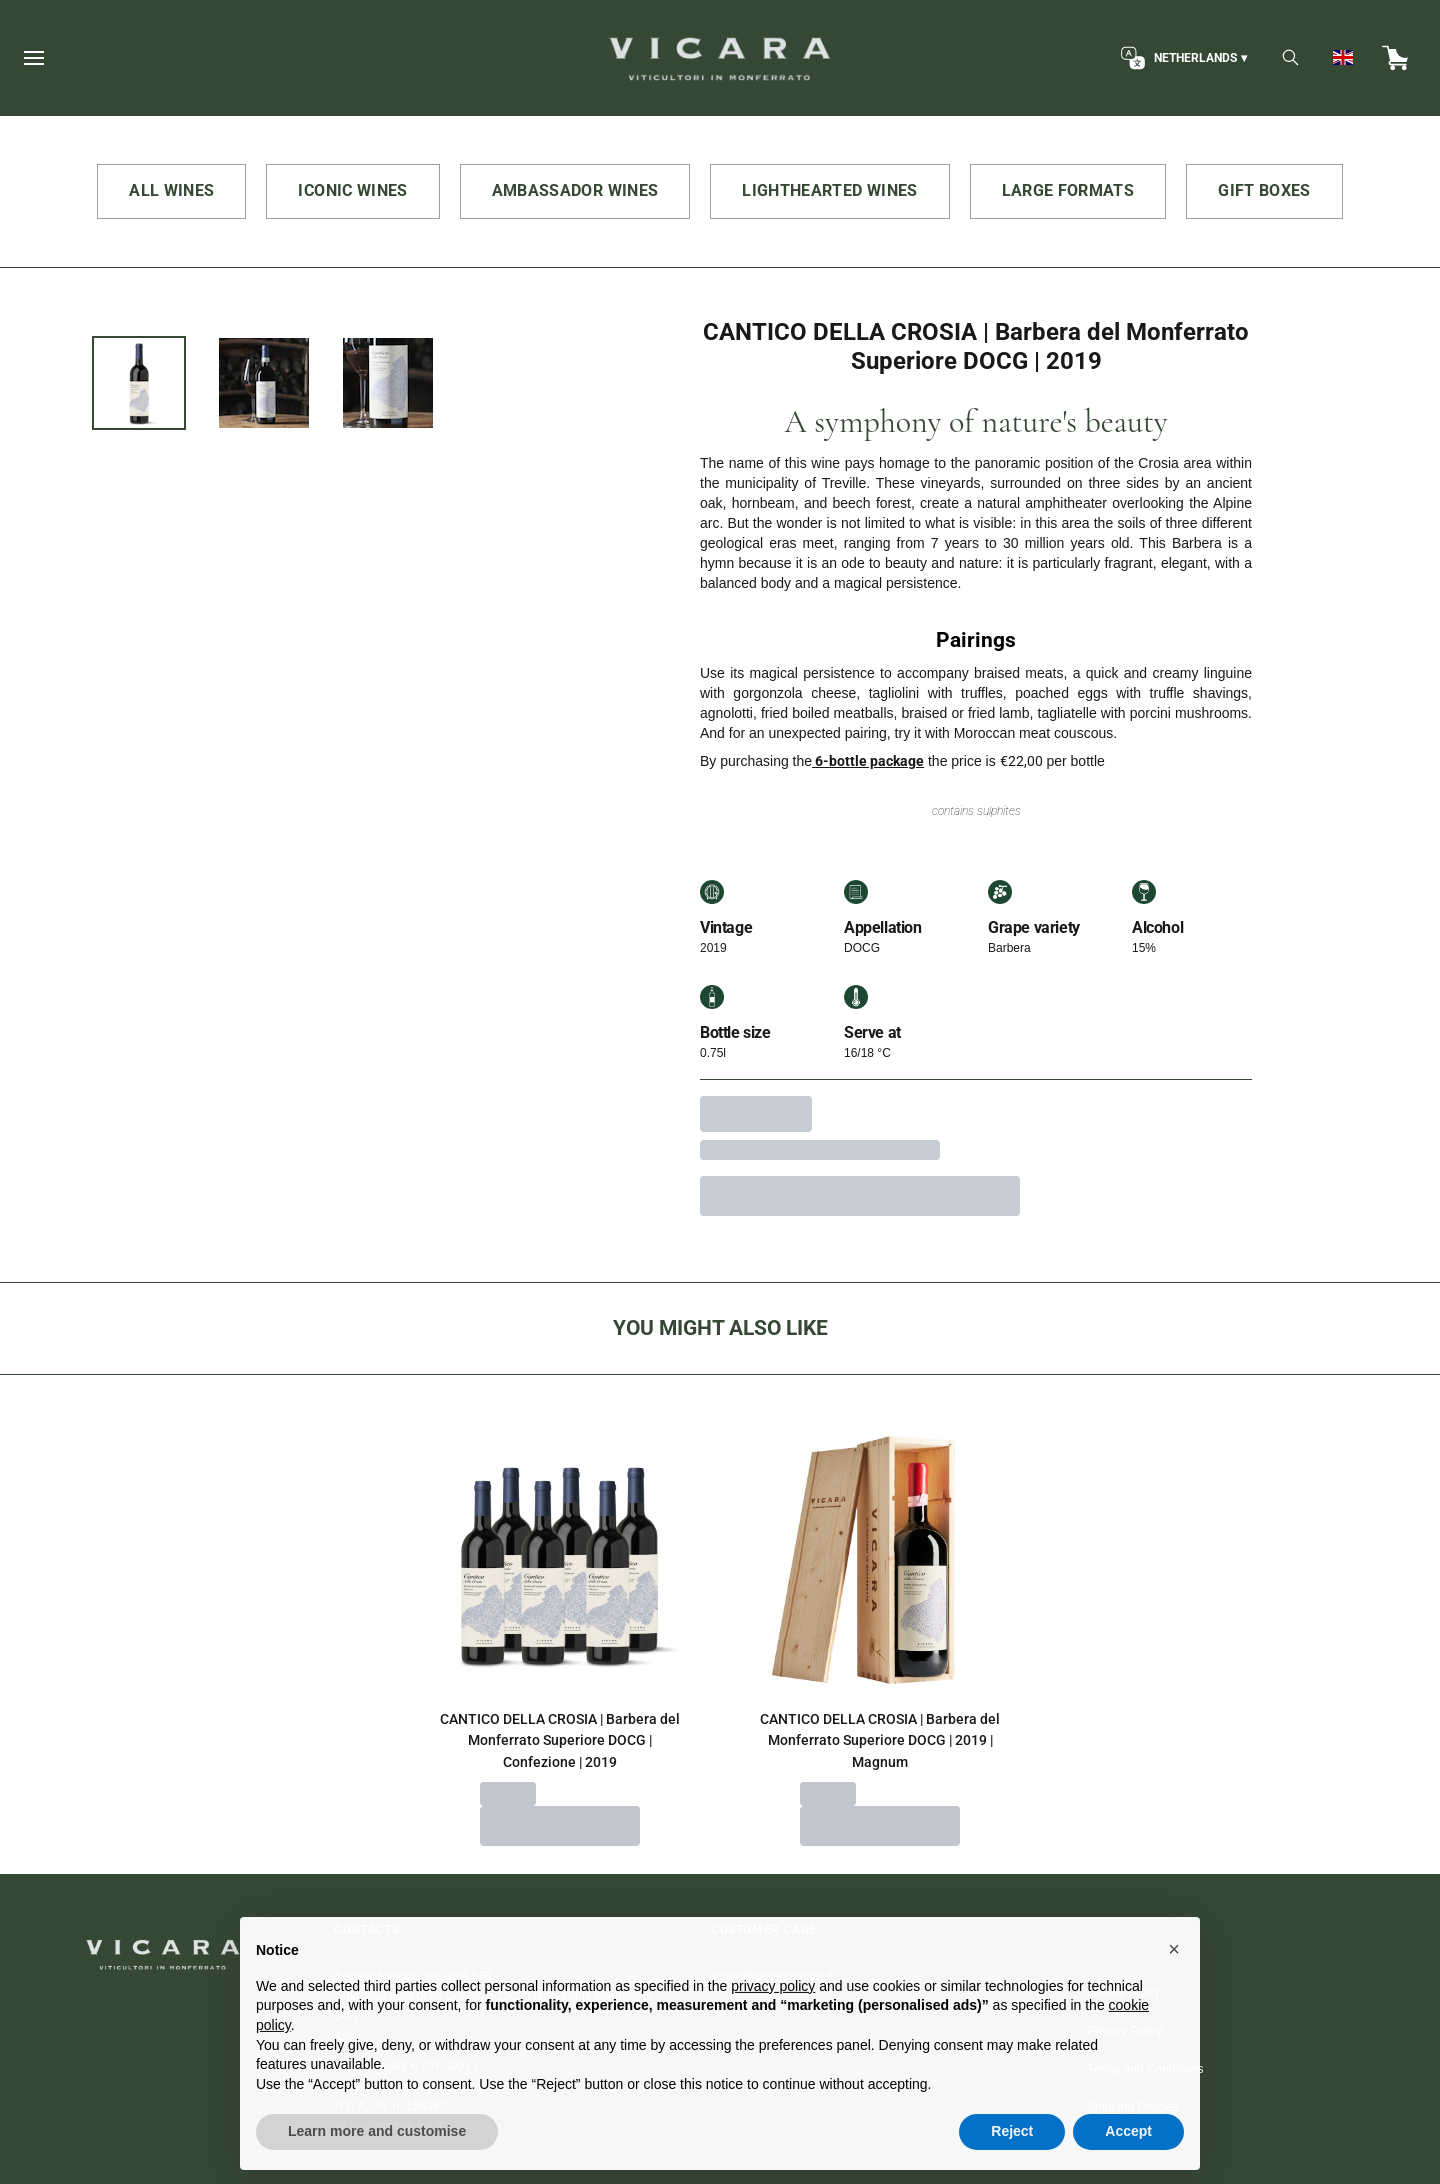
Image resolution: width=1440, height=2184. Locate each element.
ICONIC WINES (352, 190)
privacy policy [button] (773, 2025)
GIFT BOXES (1264, 190)
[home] (719, 58)
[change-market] (1182, 58)
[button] (1174, 1989)
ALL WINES (171, 190)
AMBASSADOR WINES (575, 190)
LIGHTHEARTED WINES (829, 190)
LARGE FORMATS (1068, 190)
